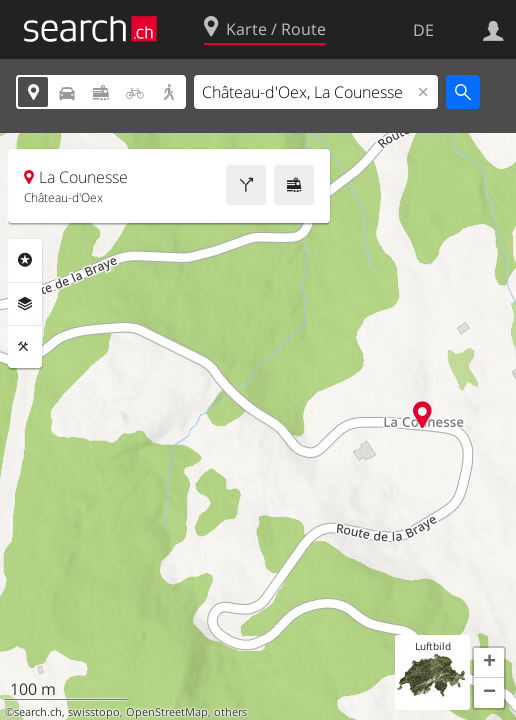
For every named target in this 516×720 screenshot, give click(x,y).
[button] (489, 663)
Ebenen (25, 304)
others (230, 712)
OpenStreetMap (167, 712)
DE (423, 30)
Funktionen (25, 347)
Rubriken (25, 260)
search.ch (38, 712)
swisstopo (94, 712)
